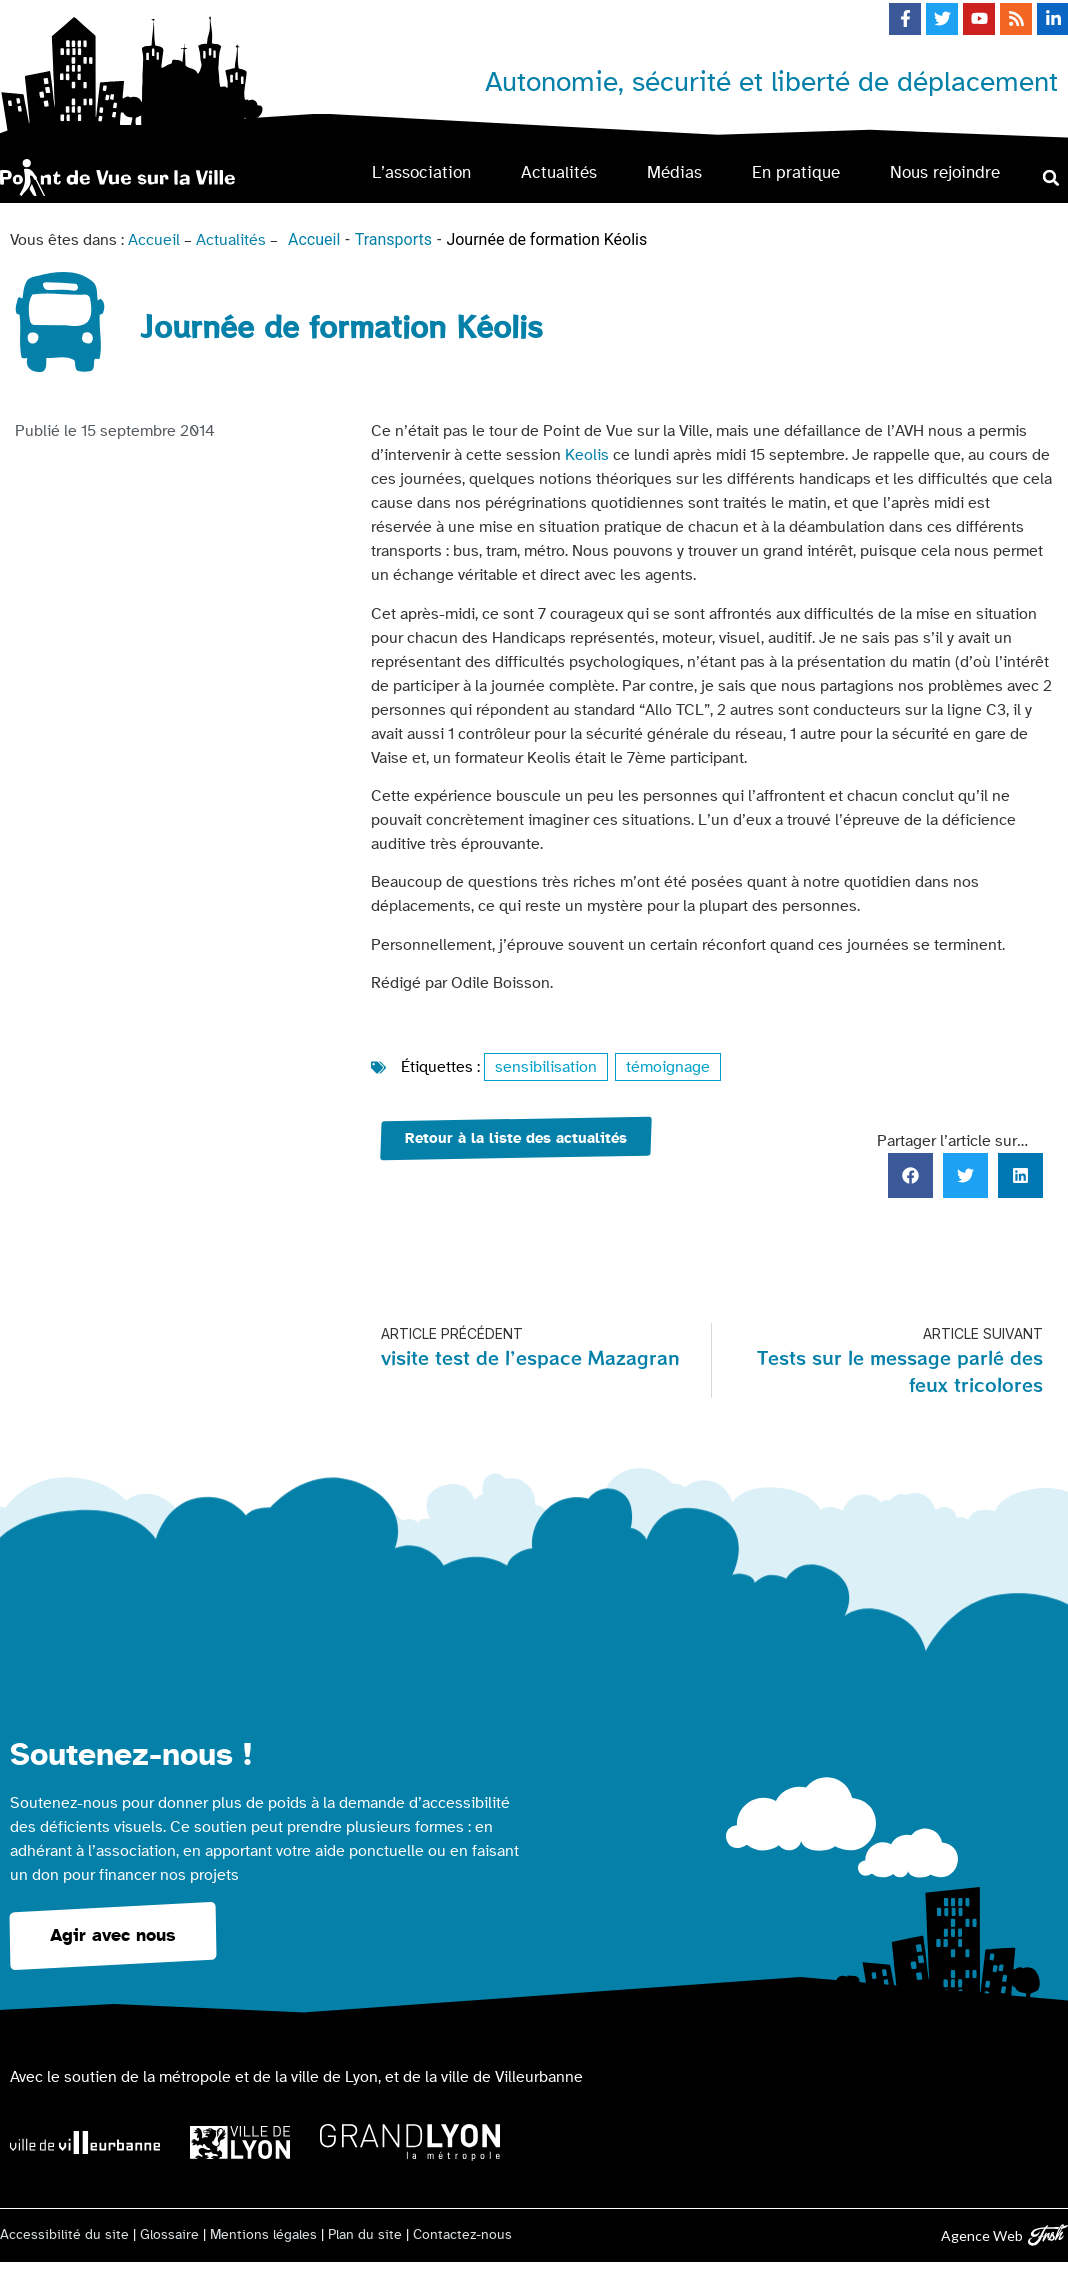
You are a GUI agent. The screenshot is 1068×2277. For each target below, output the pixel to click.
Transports (393, 239)
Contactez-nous (462, 2235)
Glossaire (169, 2235)
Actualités (559, 172)
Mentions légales (263, 2235)
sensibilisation (546, 1067)
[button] (1051, 177)
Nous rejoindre (945, 172)
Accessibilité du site (64, 2235)
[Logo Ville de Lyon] (240, 2142)
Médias (674, 172)
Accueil (154, 240)
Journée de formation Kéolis (546, 239)
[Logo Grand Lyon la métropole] (410, 2142)
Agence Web (982, 2235)
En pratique (796, 172)
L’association (421, 172)
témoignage (668, 1067)
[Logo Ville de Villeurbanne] (85, 2142)
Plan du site (365, 2235)
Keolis (587, 455)
